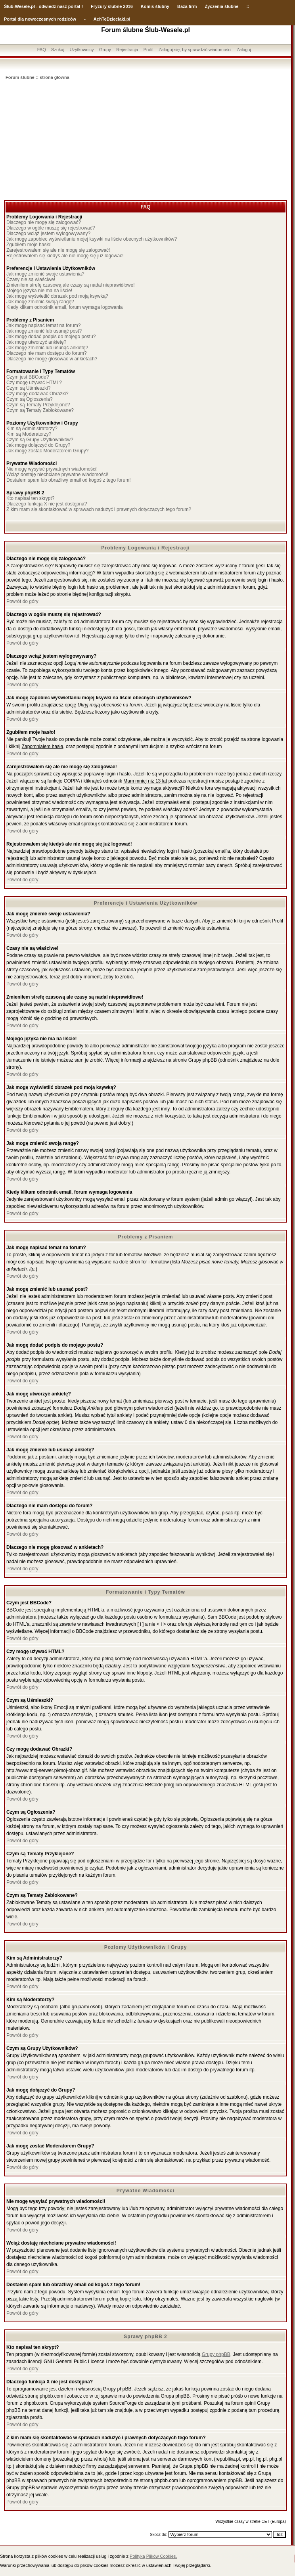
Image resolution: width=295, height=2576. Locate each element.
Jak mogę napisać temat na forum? (43, 325)
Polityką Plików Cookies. (153, 2556)
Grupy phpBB (216, 2354)
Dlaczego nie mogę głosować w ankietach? (51, 359)
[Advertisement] (145, 140)
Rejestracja (127, 49)
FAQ (41, 49)
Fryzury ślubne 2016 (112, 6)
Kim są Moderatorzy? (28, 434)
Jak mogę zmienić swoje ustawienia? (45, 274)
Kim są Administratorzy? (31, 428)
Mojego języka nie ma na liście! (39, 290)
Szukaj (57, 49)
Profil (148, 49)
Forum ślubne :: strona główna (37, 77)
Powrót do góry (22, 601)
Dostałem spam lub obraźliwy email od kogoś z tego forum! (68, 480)
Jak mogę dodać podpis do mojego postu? (51, 336)
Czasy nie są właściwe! (30, 279)
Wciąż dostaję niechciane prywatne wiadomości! (57, 474)
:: (247, 6)
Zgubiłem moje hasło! (29, 244)
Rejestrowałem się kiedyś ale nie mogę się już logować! (64, 255)
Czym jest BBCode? (27, 377)
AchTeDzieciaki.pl (112, 19)
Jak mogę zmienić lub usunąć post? (44, 331)
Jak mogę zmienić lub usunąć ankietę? (47, 347)
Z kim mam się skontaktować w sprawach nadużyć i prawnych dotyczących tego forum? (98, 509)
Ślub (8, 6)
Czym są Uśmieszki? (28, 388)
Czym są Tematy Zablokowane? (40, 410)
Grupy (105, 49)
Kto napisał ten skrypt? (30, 498)
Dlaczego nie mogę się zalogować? (43, 222)
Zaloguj (244, 49)
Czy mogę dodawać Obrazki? (37, 393)
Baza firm (187, 6)
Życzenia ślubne (222, 6)
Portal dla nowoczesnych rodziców (40, 19)
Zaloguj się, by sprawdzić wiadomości (195, 49)
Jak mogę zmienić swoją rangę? (40, 301)
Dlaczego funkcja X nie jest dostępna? (46, 504)
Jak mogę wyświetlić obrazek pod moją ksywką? (57, 296)
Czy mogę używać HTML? (34, 382)
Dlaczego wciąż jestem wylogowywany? (48, 233)
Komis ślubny (155, 6)
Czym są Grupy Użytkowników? (39, 439)
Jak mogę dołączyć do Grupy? (38, 445)
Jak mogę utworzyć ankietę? (36, 342)
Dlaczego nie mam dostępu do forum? (46, 353)
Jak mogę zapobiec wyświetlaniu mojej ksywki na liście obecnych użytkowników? (91, 239)
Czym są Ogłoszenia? (29, 399)
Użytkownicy (81, 49)
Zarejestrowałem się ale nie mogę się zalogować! (58, 250)
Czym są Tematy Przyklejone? (38, 405)
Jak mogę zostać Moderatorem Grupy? (47, 451)
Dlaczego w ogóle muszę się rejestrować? (50, 228)
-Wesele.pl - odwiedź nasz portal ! (48, 6)
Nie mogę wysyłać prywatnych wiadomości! (52, 469)
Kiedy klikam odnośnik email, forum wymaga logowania (64, 307)
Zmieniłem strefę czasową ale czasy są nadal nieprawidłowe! (70, 285)
